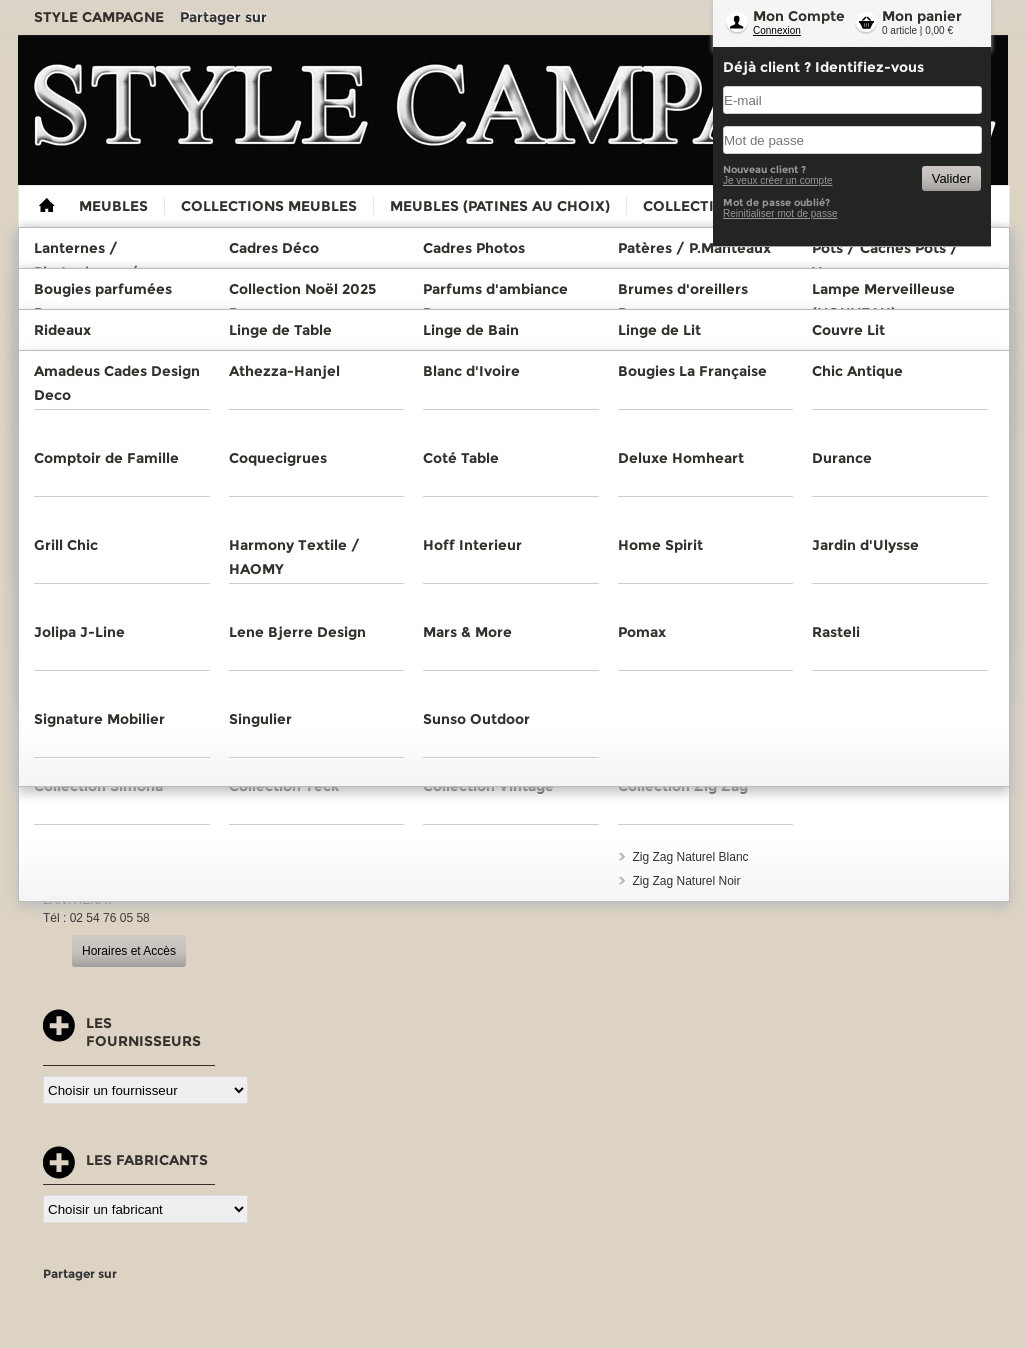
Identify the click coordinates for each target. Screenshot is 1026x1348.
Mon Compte (799, 16)
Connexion (777, 30)
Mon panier (922, 16)
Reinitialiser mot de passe (780, 213)
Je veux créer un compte (778, 180)
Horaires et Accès (129, 951)
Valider (951, 178)
